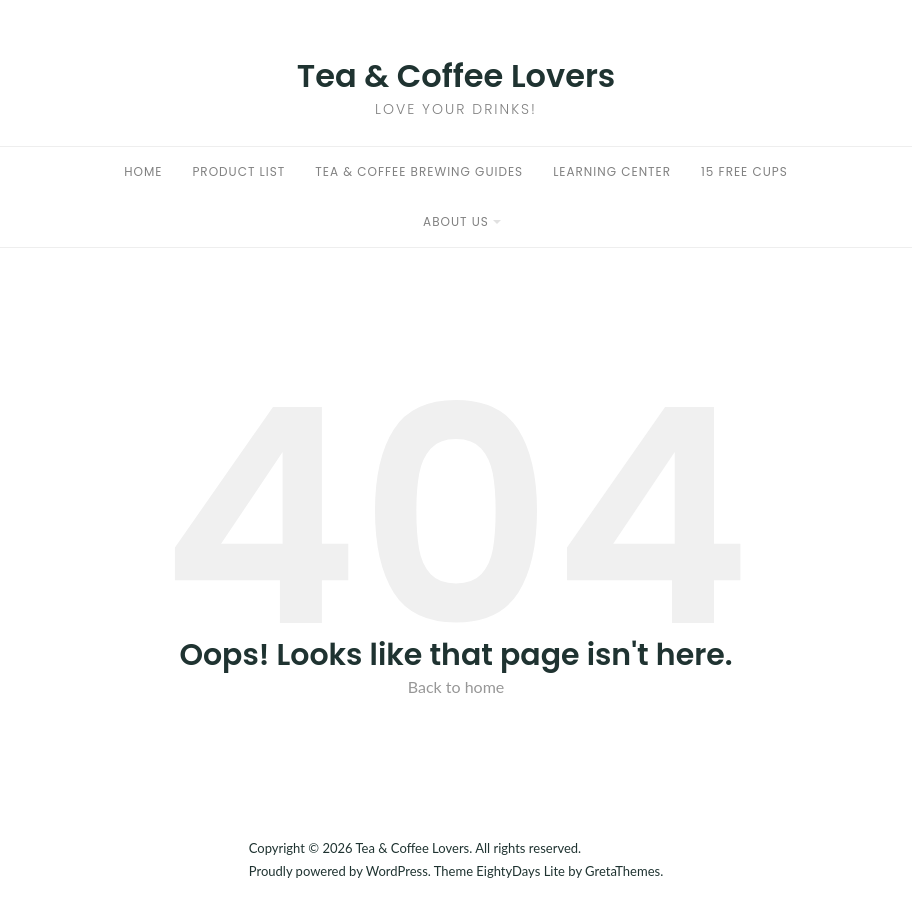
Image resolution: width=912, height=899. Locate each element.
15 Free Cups (744, 171)
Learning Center (612, 171)
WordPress (397, 871)
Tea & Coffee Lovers (456, 75)
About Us (456, 221)
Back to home (456, 686)
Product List (238, 171)
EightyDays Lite (520, 871)
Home (143, 171)
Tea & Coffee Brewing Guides (419, 171)
